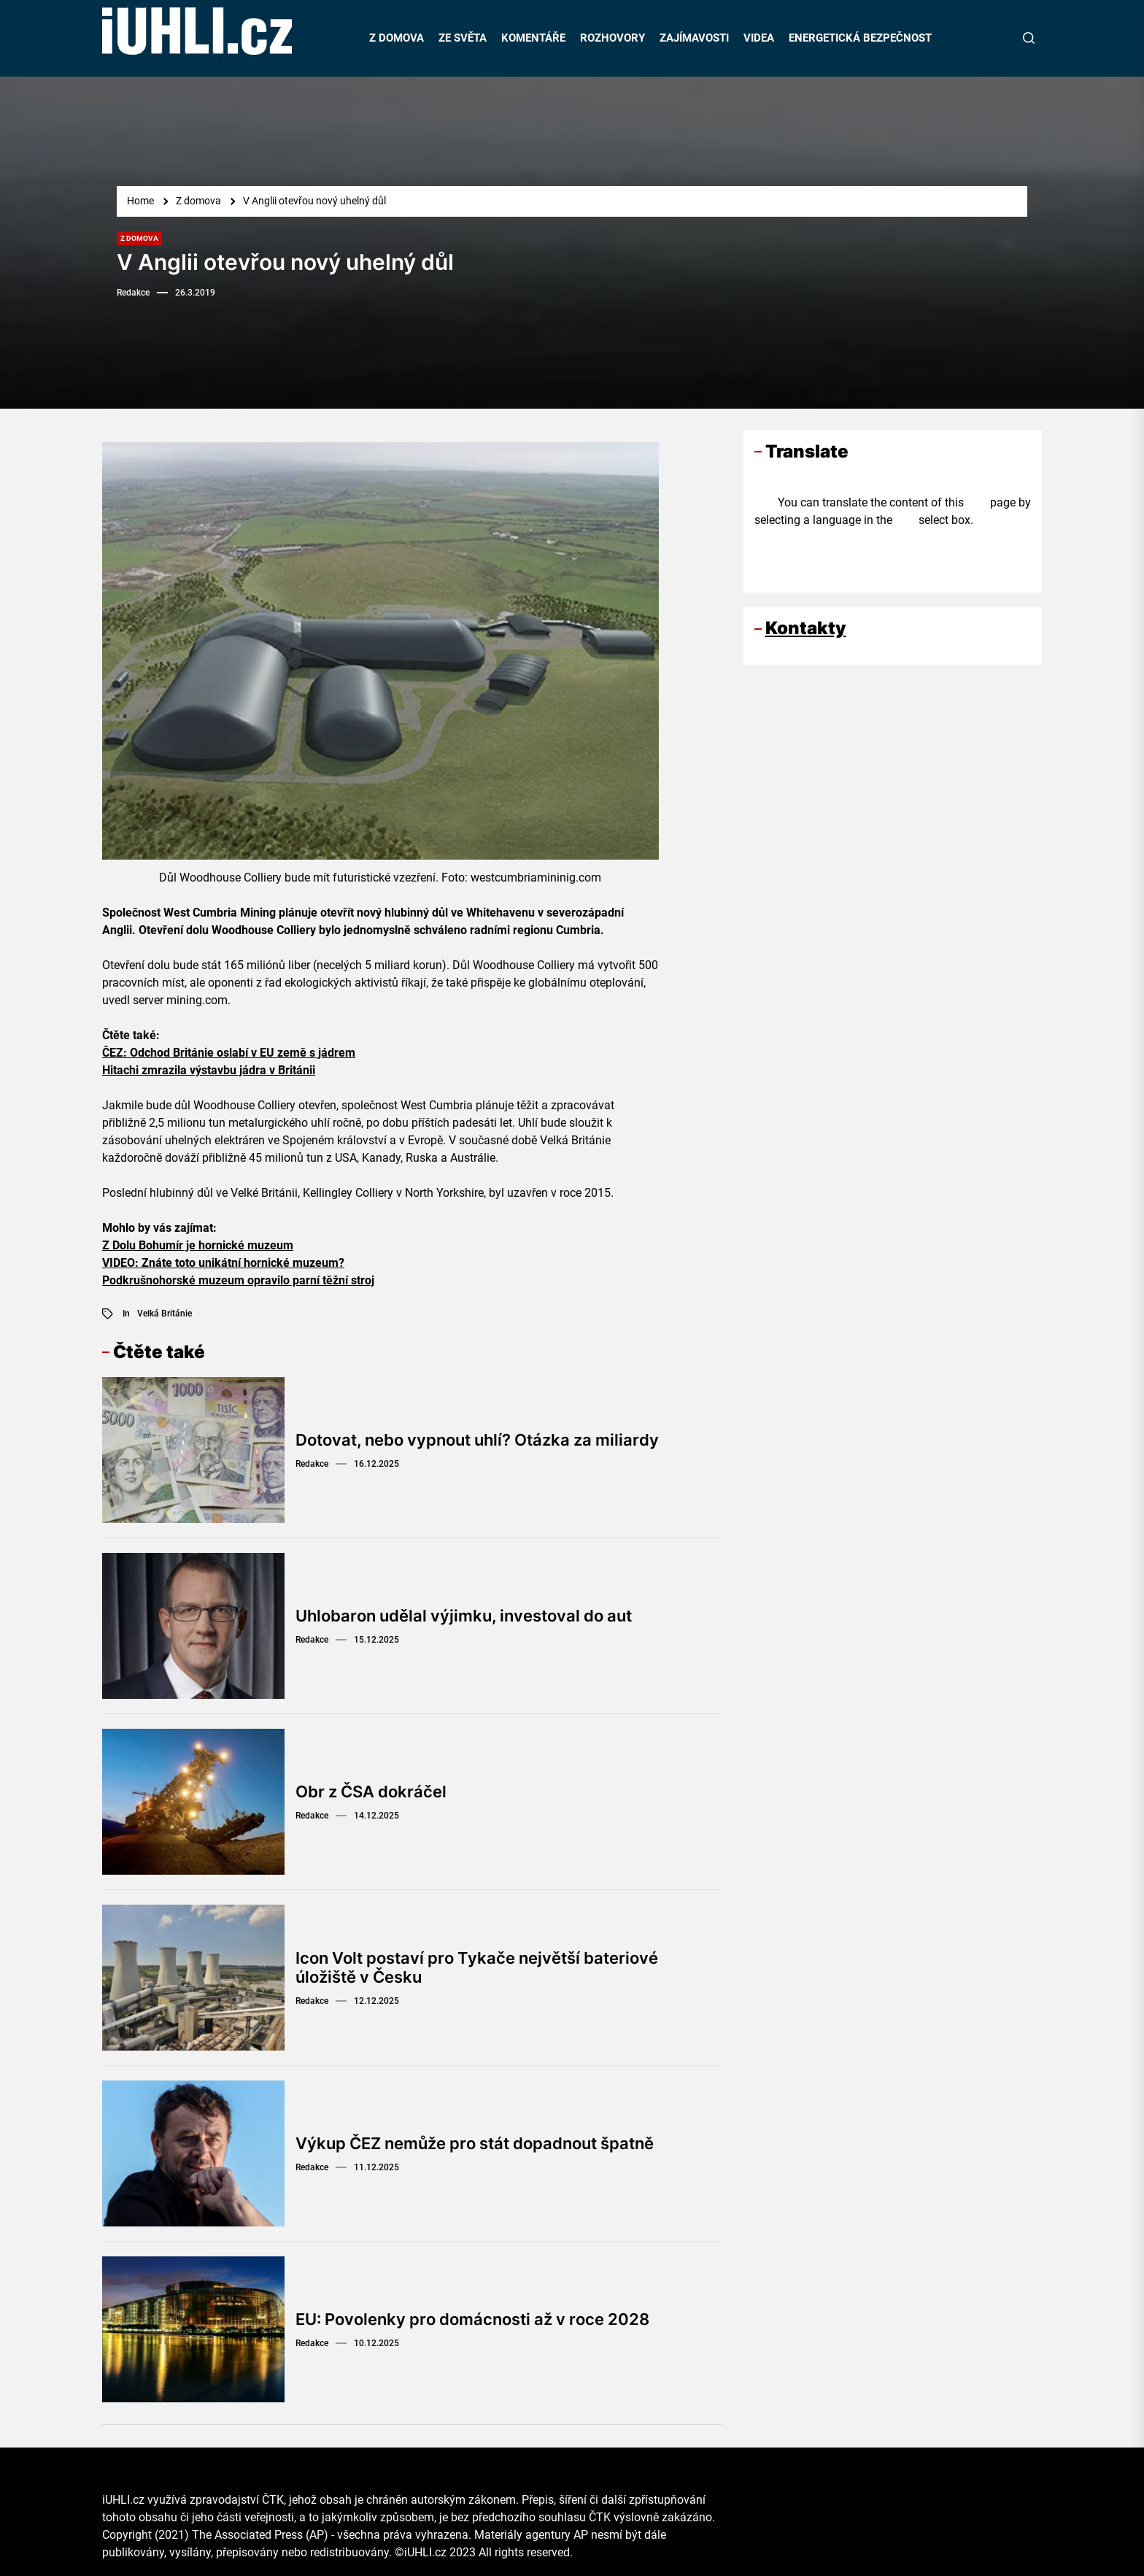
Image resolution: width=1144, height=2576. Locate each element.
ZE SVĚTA (462, 38)
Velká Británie (164, 1313)
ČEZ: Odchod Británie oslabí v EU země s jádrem (228, 1053)
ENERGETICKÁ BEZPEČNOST (860, 38)
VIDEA (758, 38)
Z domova (139, 238)
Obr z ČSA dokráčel (371, 1791)
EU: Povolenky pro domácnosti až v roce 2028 (472, 2319)
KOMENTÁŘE (533, 38)
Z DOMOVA (396, 38)
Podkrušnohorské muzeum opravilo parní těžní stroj (238, 1280)
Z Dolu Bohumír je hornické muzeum (197, 1245)
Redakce (133, 293)
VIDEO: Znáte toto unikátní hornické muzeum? (223, 1263)
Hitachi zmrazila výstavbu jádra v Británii (208, 1070)
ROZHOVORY (612, 38)
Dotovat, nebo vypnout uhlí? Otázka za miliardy (477, 1439)
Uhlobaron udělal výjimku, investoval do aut (463, 1615)
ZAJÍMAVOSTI (694, 38)
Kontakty (805, 628)
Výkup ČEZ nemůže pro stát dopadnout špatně (474, 2143)
